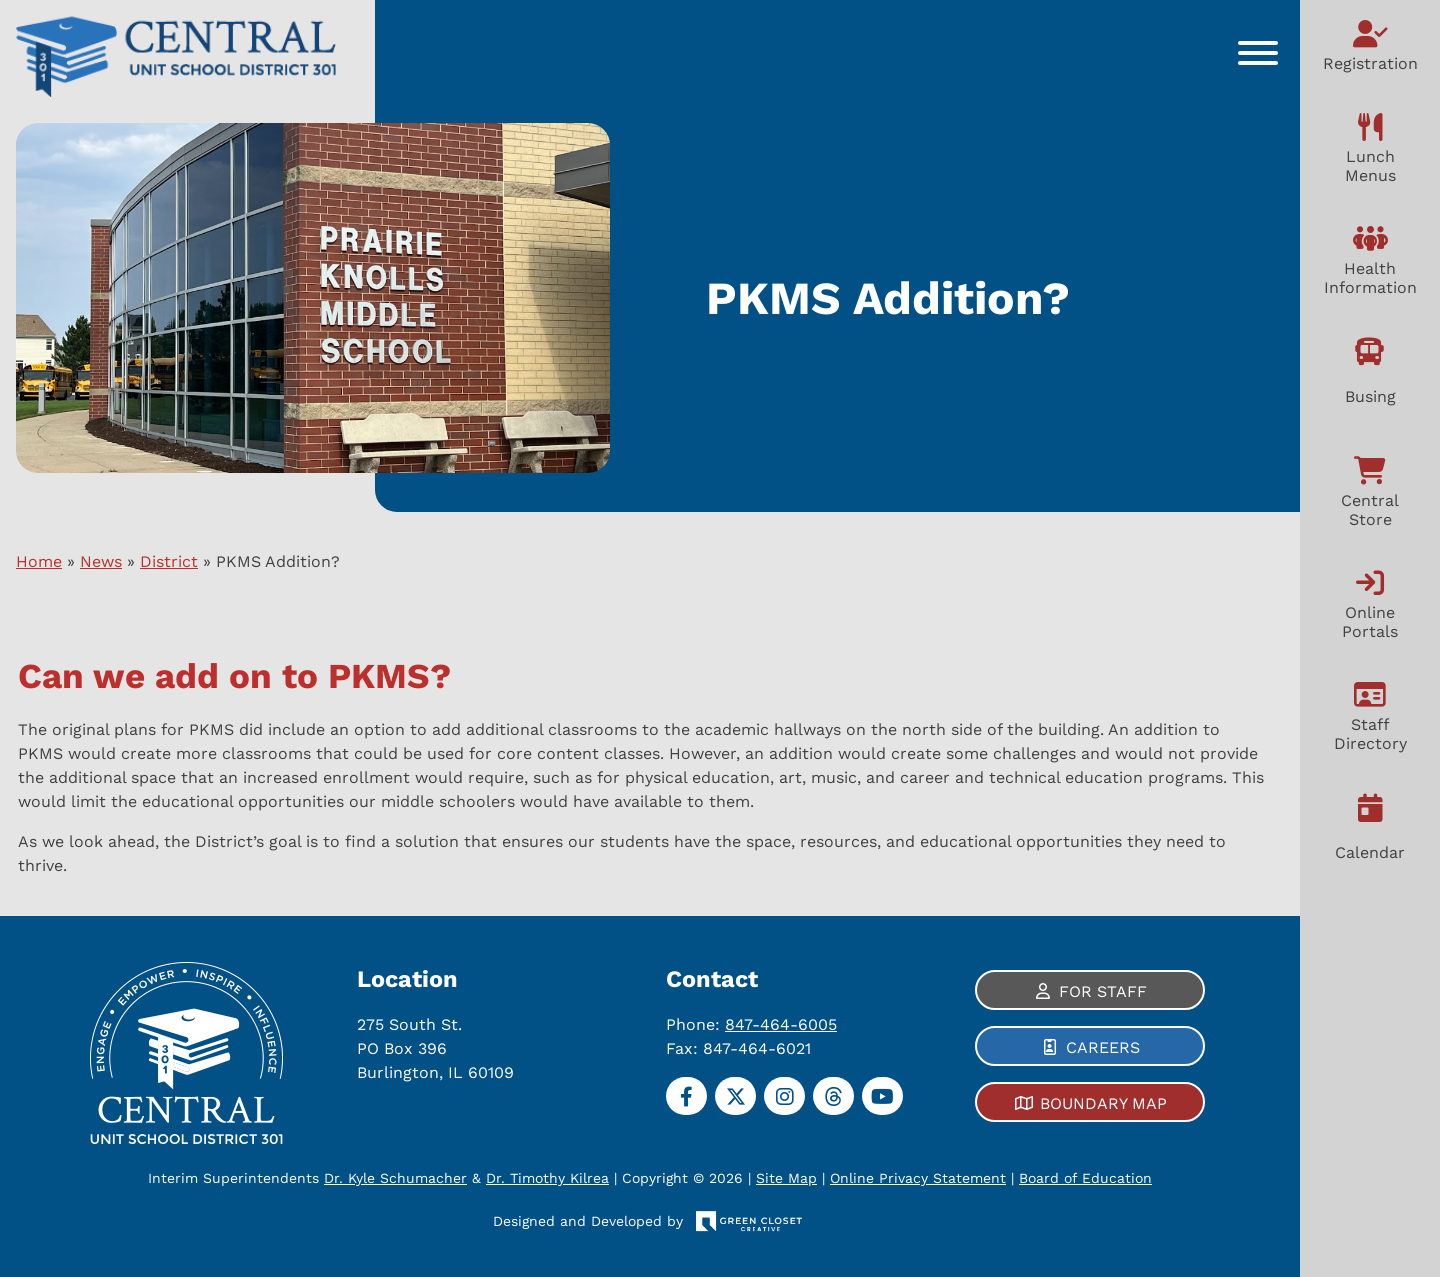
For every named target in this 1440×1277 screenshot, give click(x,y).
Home (39, 561)
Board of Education (1066, 1178)
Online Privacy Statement (899, 1178)
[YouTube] (882, 1096)
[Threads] (833, 1096)
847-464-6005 (781, 1024)
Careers (1103, 1047)
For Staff (1103, 991)
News (101, 561)
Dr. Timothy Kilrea (567, 1178)
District (169, 561)
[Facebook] (686, 1096)
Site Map (767, 1178)
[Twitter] (735, 1096)
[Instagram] (784, 1096)
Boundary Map (1103, 1103)
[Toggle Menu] (1258, 53)
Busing (1370, 396)
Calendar (1370, 852)
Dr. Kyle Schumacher (415, 1178)
